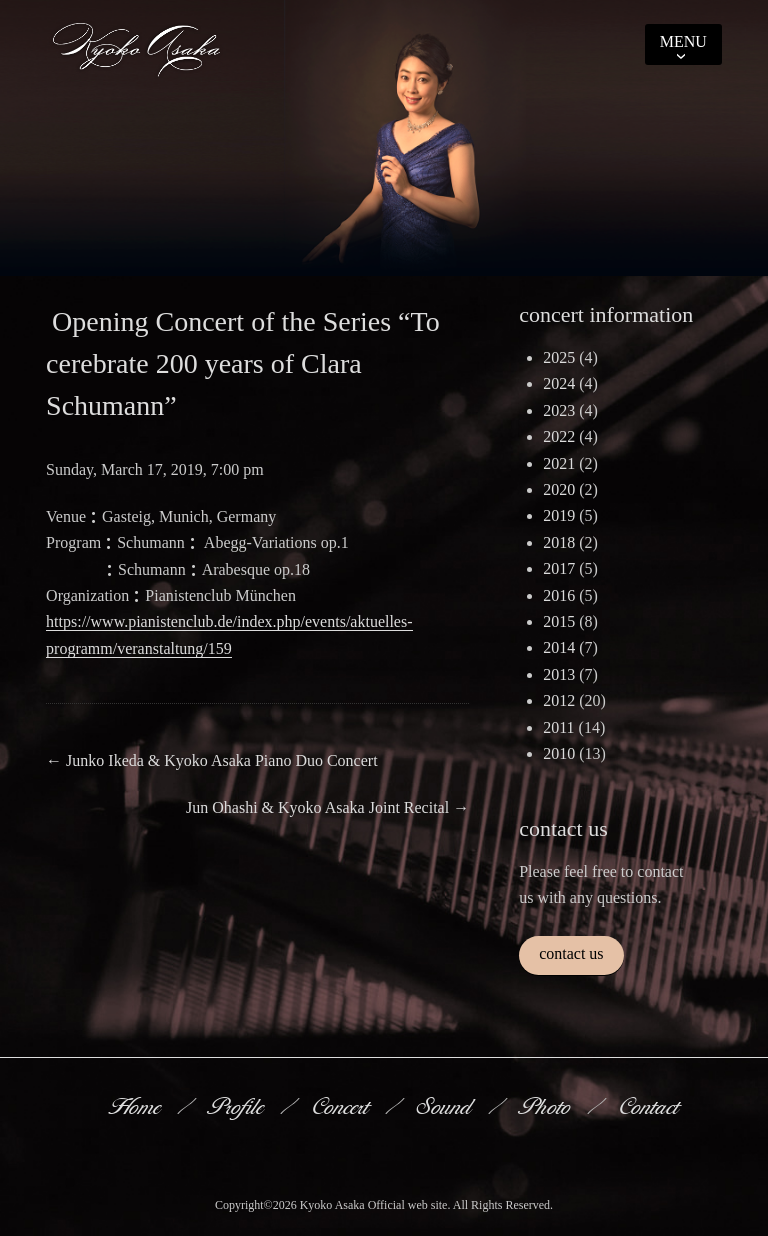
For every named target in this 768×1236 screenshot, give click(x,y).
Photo (547, 1106)
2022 (559, 436)
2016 (559, 595)
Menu (683, 41)
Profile (238, 1106)
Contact (650, 1106)
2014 (559, 647)
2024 (559, 383)
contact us (571, 953)
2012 (559, 700)
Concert (342, 1106)
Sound (446, 1106)
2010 (559, 753)
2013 (559, 674)
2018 (559, 542)
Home (136, 1106)
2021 (559, 463)
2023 (559, 410)
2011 (558, 727)
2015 (559, 621)
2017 (559, 568)
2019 (559, 515)
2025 (559, 357)
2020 (559, 489)
